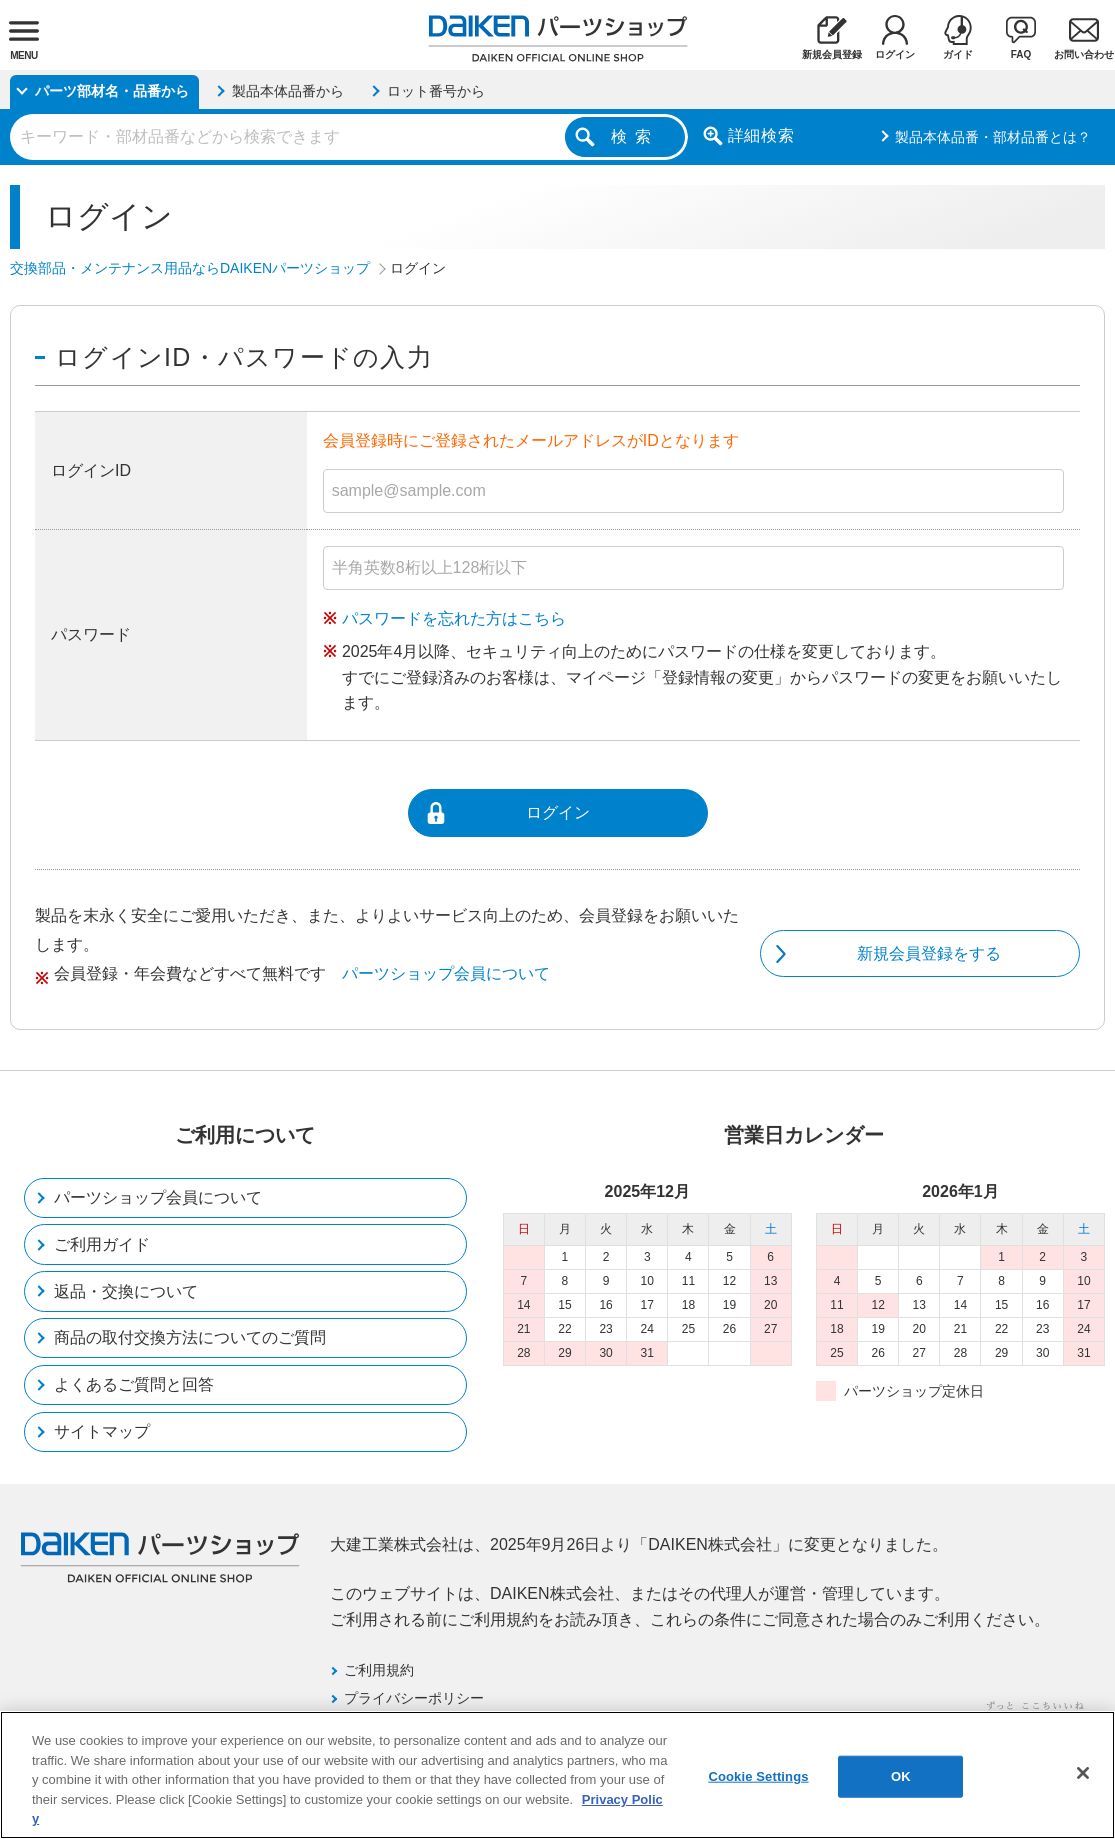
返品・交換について (126, 1291)
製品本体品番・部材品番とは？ (993, 137)
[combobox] (349, 137)
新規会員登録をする (929, 953)
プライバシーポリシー (414, 1698)
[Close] (1083, 1773)
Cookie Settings (758, 1776)
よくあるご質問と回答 (134, 1384)
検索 (635, 136)
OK (901, 1776)
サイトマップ (102, 1431)
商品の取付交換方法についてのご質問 (190, 1337)
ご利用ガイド (102, 1244)
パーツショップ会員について (446, 973)
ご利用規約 (379, 1670)
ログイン (558, 812)
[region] (557, 1775)
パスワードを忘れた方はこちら (454, 618)
